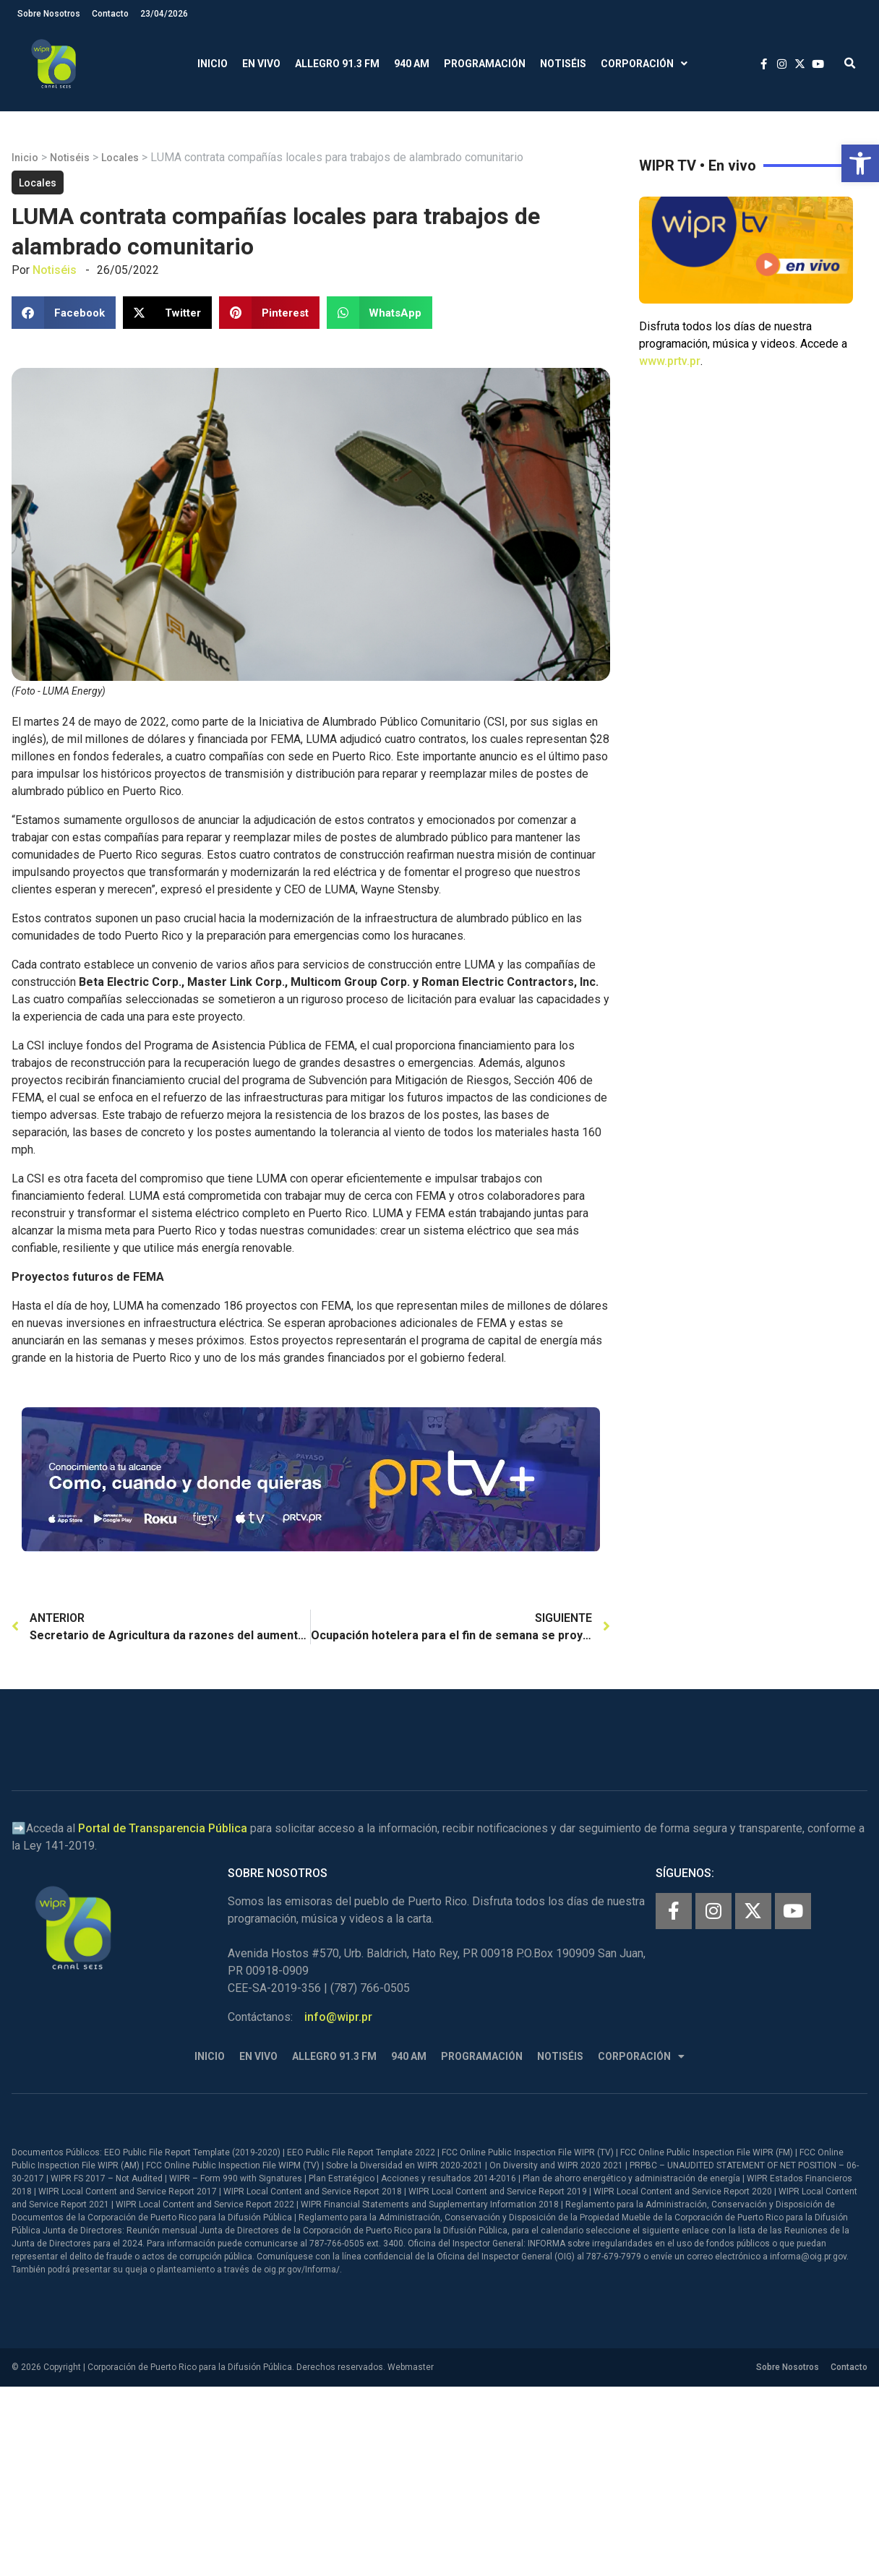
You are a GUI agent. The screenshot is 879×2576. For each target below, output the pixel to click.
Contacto (110, 14)
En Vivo (261, 63)
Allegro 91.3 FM (337, 63)
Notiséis (563, 63)
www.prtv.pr (669, 361)
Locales (120, 157)
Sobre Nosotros (48, 14)
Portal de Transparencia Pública (162, 1828)
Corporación (644, 64)
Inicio (212, 63)
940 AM (411, 63)
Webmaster (410, 2367)
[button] (860, 163)
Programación (485, 63)
